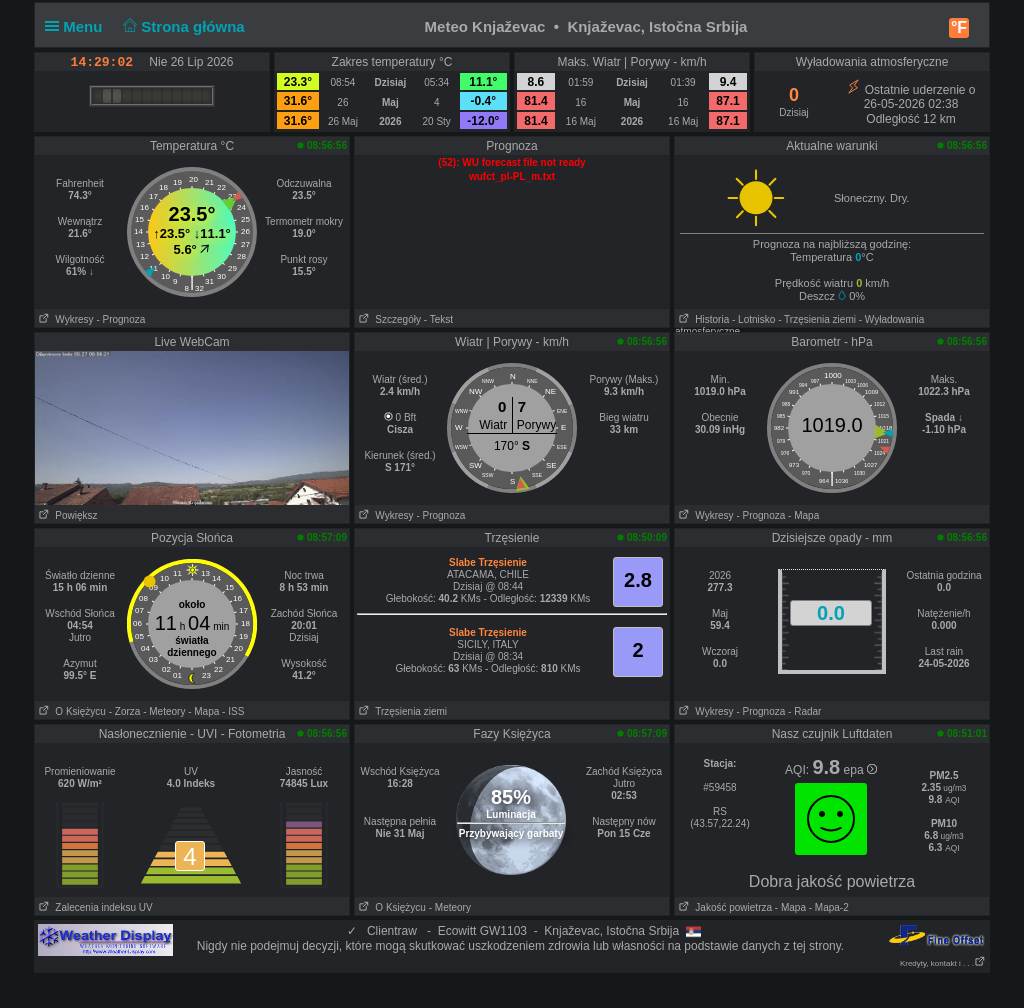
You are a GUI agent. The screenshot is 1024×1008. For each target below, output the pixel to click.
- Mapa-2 (827, 907)
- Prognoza (120, 319)
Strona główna (182, 26)
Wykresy (64, 319)
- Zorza (125, 711)
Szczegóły (388, 319)
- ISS (233, 711)
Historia (702, 319)
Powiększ (66, 515)
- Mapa (803, 515)
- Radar (804, 711)
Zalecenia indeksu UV (94, 907)
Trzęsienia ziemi (401, 711)
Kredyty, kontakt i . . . (943, 963)
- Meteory (164, 711)
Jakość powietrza (723, 907)
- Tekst (438, 319)
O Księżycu (70, 711)
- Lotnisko (753, 319)
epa (860, 770)
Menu (78, 26)
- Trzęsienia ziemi (817, 319)
